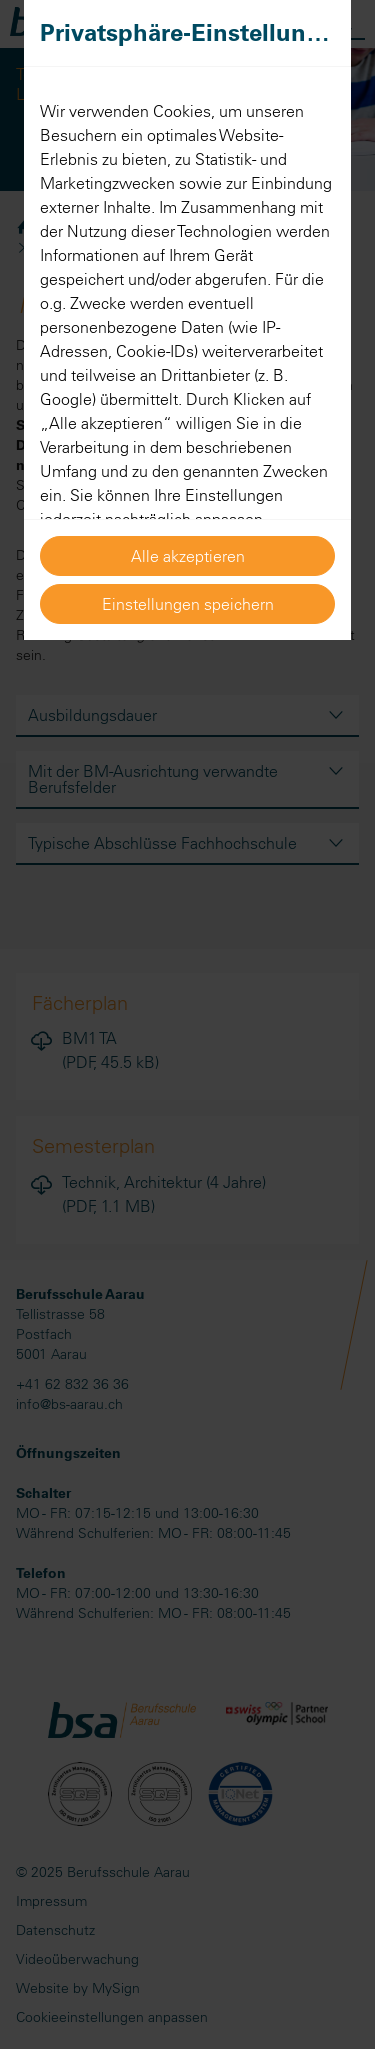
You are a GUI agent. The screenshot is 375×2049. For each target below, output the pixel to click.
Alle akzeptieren (188, 556)
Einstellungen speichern (188, 604)
